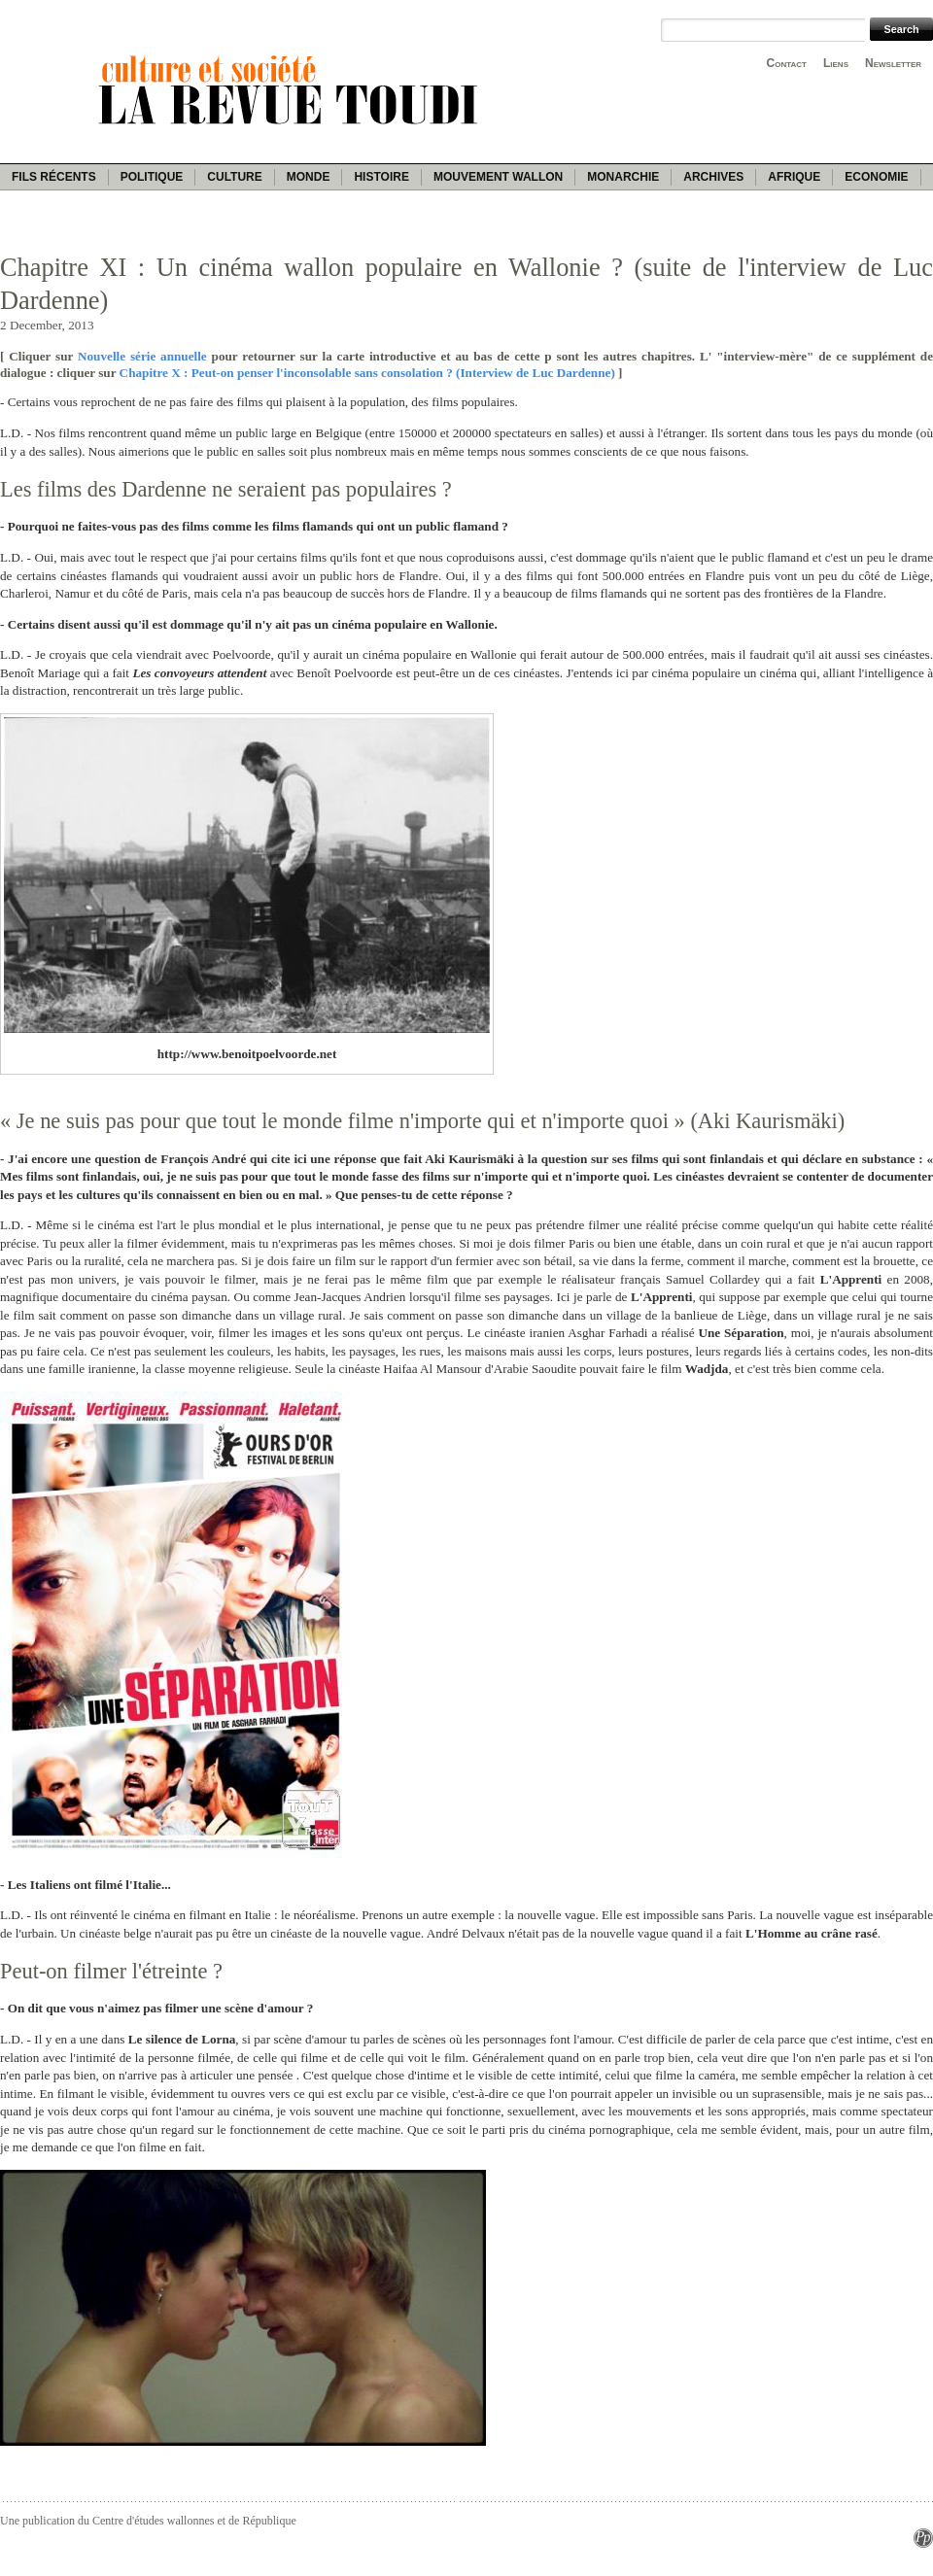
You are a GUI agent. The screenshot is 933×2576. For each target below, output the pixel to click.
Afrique (794, 177)
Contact (787, 63)
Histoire (381, 177)
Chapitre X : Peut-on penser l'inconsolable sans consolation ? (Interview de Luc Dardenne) (367, 372)
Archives (713, 177)
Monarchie (623, 177)
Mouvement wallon (498, 177)
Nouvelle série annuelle (142, 356)
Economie (876, 177)
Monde (308, 177)
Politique (152, 177)
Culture (234, 177)
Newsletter (893, 63)
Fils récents (54, 177)
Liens (835, 63)
